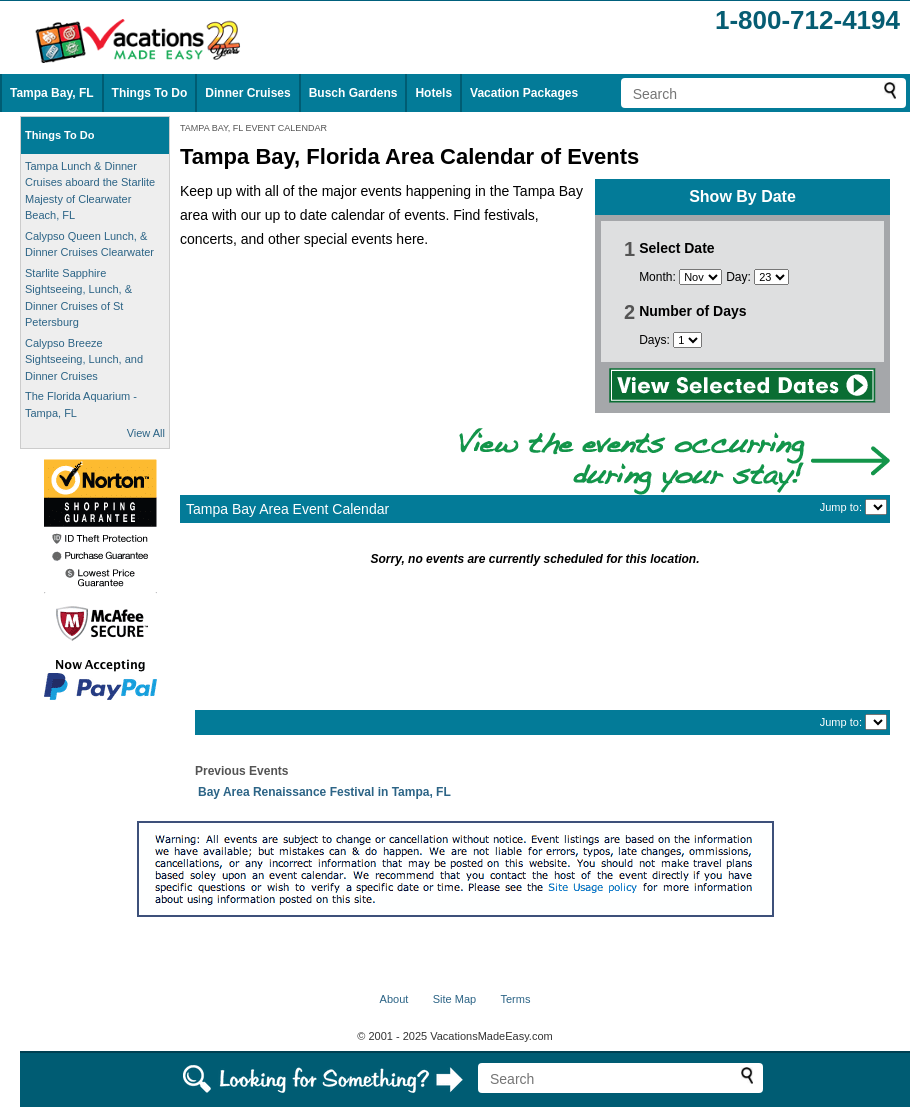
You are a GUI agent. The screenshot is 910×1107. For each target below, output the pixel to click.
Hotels (433, 93)
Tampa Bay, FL (52, 93)
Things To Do (150, 93)
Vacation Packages (524, 93)
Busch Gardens (353, 93)
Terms (515, 999)
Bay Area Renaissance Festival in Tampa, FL (324, 792)
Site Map (454, 999)
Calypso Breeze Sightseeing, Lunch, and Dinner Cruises (84, 359)
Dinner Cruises (247, 93)
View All (146, 433)
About (394, 999)
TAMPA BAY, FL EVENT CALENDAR (253, 128)
